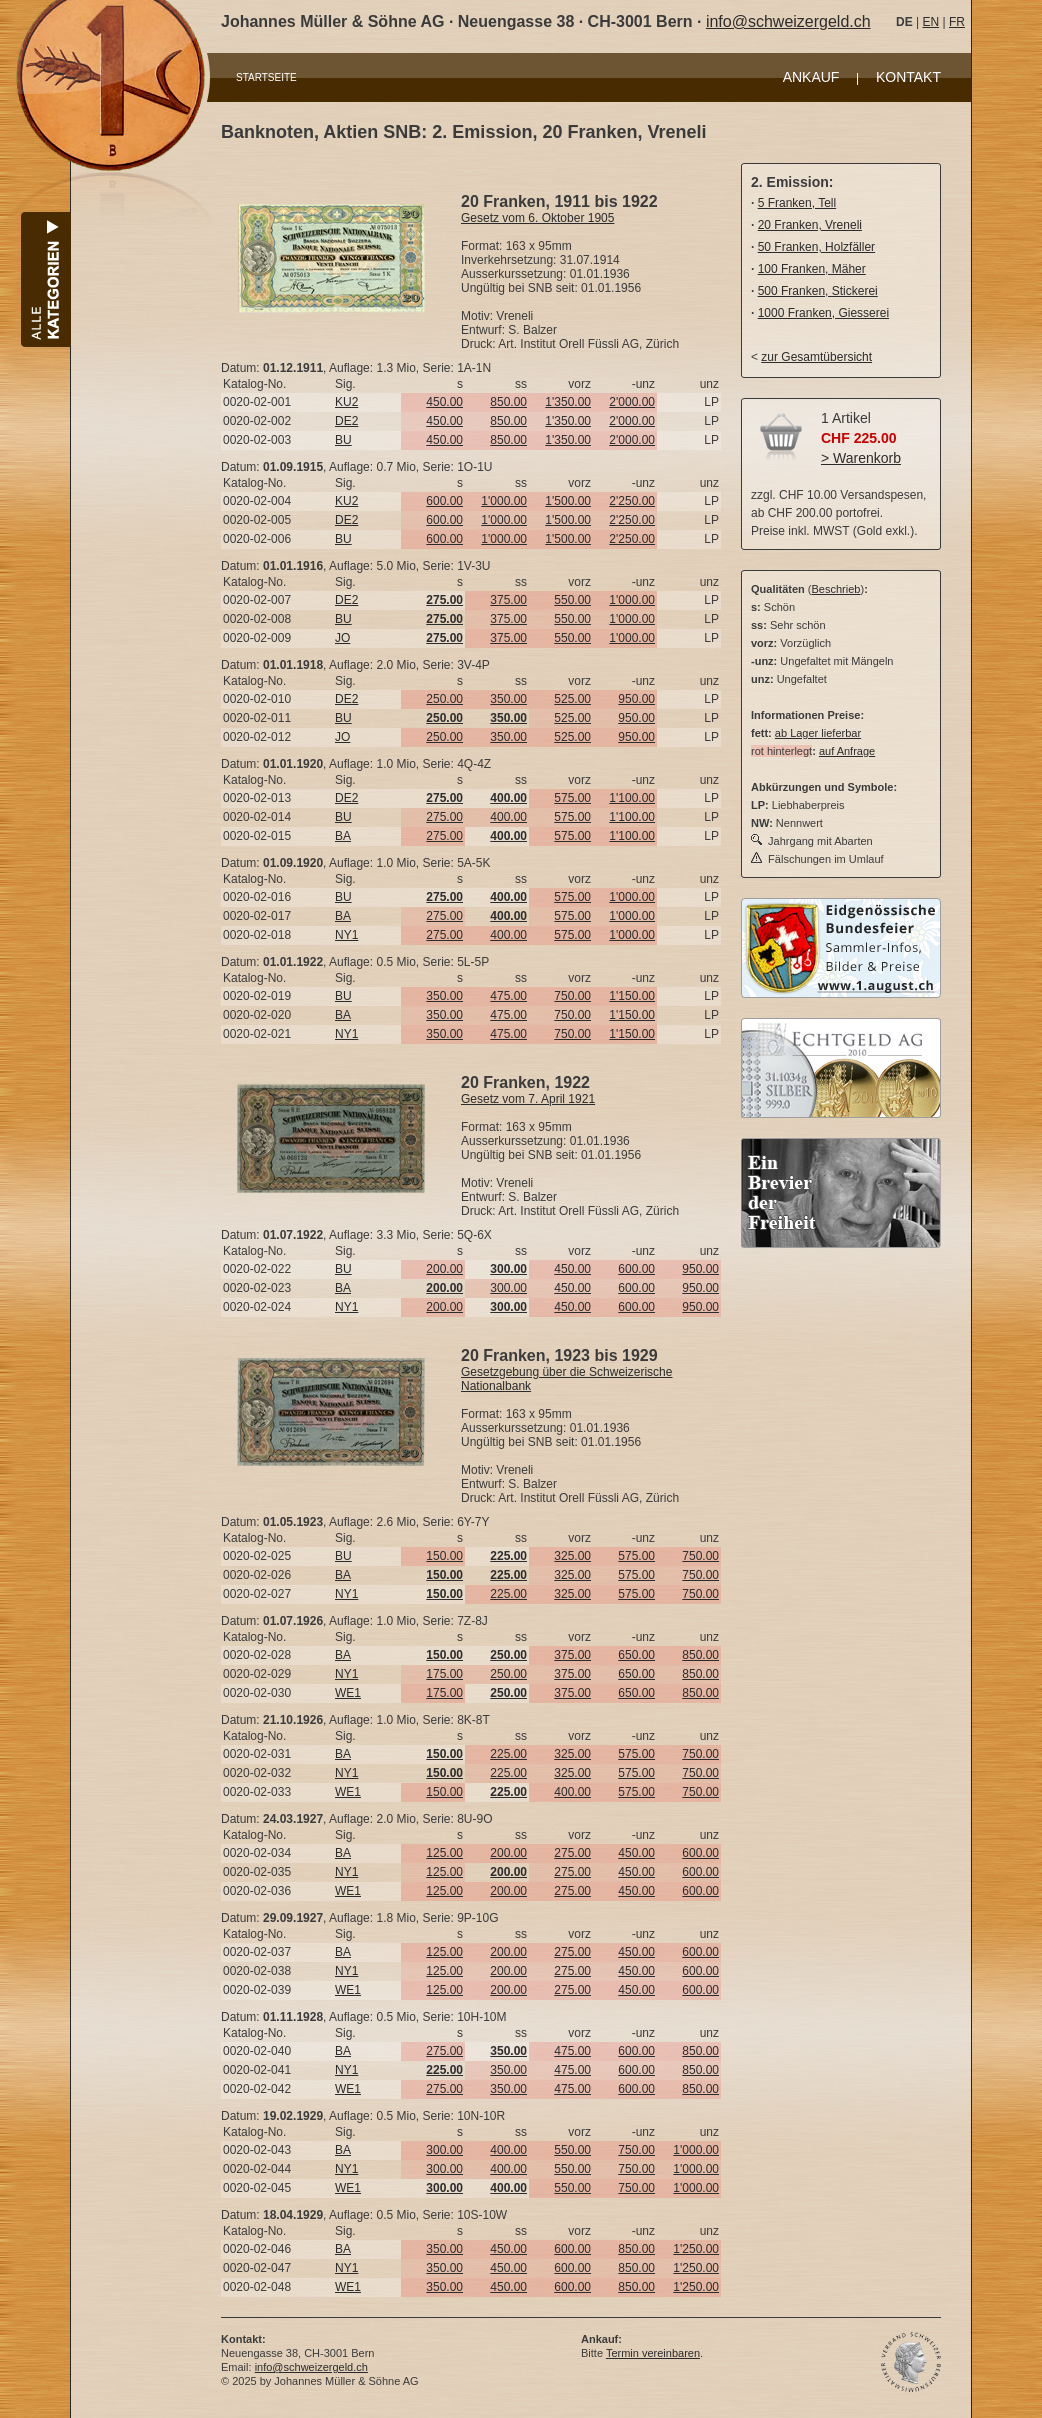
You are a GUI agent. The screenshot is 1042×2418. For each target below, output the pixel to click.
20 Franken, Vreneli (810, 225)
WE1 (348, 1693)
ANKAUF (811, 77)
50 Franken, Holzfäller (816, 247)
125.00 (444, 1853)
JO (342, 638)
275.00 (444, 817)
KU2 (346, 402)
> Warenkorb (861, 458)
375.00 (508, 600)
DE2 (346, 421)
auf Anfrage (847, 751)
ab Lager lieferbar (818, 733)
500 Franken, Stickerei (818, 291)
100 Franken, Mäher (812, 269)
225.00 (508, 1594)
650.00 (636, 1655)
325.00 (572, 1556)
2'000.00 (632, 402)
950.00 (636, 699)
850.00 (508, 402)
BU (343, 440)
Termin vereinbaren (653, 2353)
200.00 (444, 1269)
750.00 (572, 996)
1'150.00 (632, 996)
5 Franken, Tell (797, 203)
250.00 (444, 699)
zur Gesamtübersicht (816, 357)
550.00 (572, 600)
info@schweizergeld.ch (788, 21)
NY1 (346, 935)
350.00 (508, 699)
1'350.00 (568, 402)
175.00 (444, 1674)
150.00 (444, 1556)
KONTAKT (908, 77)
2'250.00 (632, 501)
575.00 (572, 798)
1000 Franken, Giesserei (823, 313)
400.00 (508, 817)
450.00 (444, 402)
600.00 (444, 501)
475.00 (508, 996)
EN (930, 22)
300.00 (508, 1288)
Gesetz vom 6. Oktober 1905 (537, 218)
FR (957, 22)
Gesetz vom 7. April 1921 (528, 1099)
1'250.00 (696, 2249)
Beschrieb (836, 589)
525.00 (572, 699)
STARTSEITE (266, 77)
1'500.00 (568, 501)
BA (343, 836)
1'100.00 (632, 798)
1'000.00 (504, 501)
